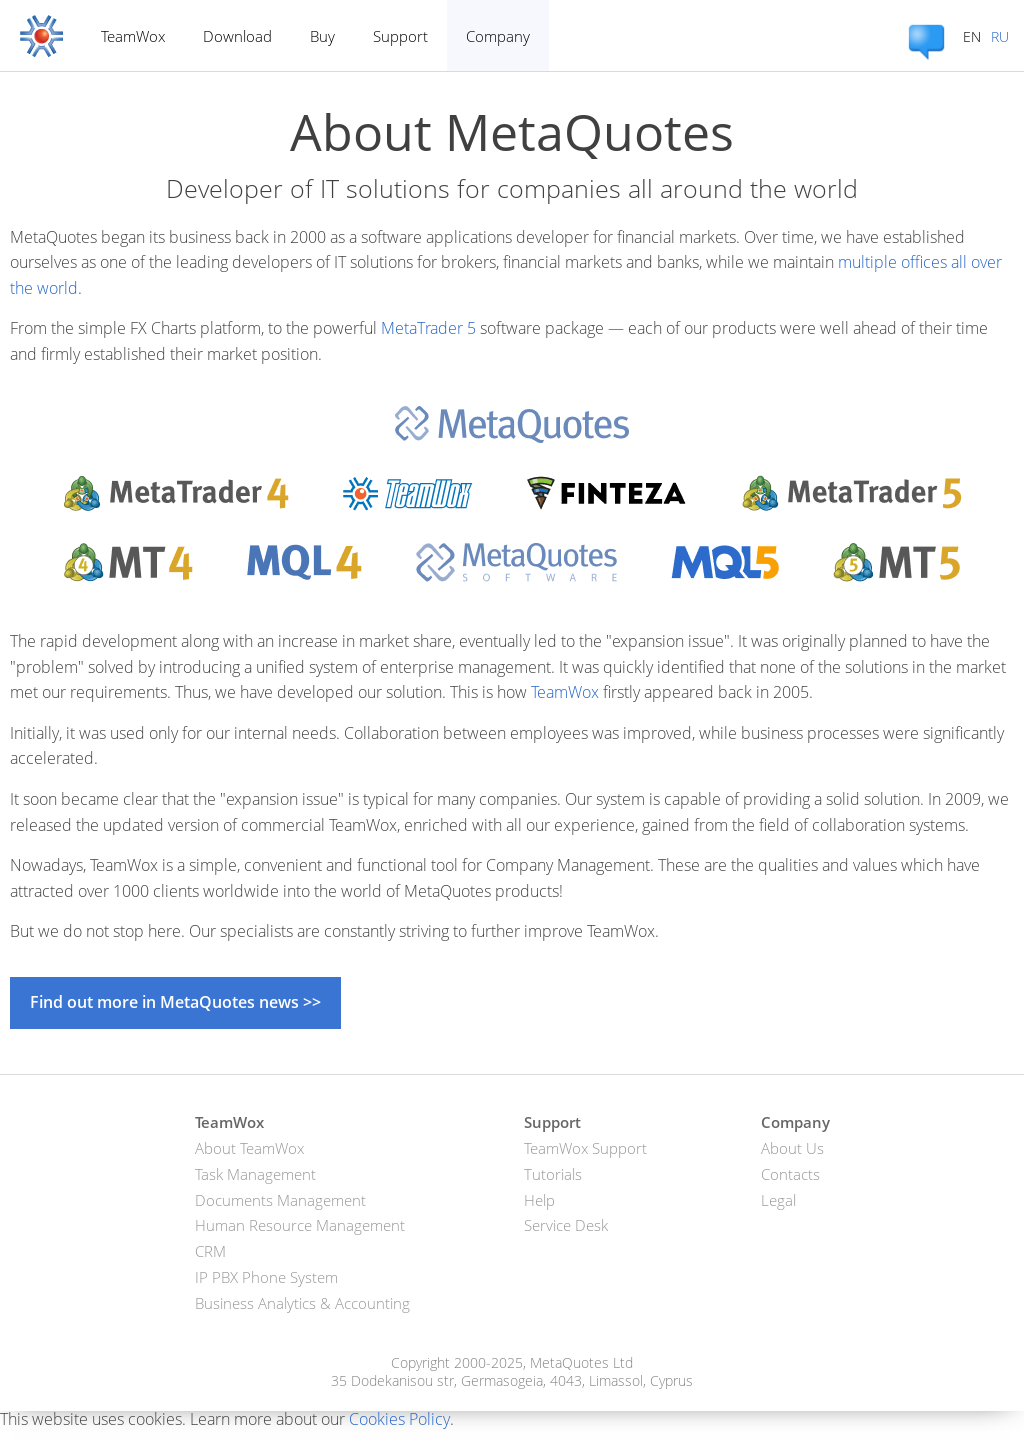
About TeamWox (249, 1148)
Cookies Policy (399, 1419)
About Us (792, 1148)
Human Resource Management (300, 1225)
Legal (778, 1200)
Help (539, 1200)
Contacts (790, 1174)
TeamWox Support (585, 1148)
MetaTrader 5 (428, 328)
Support (400, 36)
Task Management (255, 1174)
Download (237, 36)
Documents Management (280, 1200)
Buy (322, 36)
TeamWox (133, 36)
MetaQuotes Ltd (581, 1362)
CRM (210, 1251)
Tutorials (553, 1174)
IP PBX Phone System (266, 1277)
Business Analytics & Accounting (302, 1303)
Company (498, 36)
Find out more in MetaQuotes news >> (175, 1002)
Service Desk (566, 1225)
